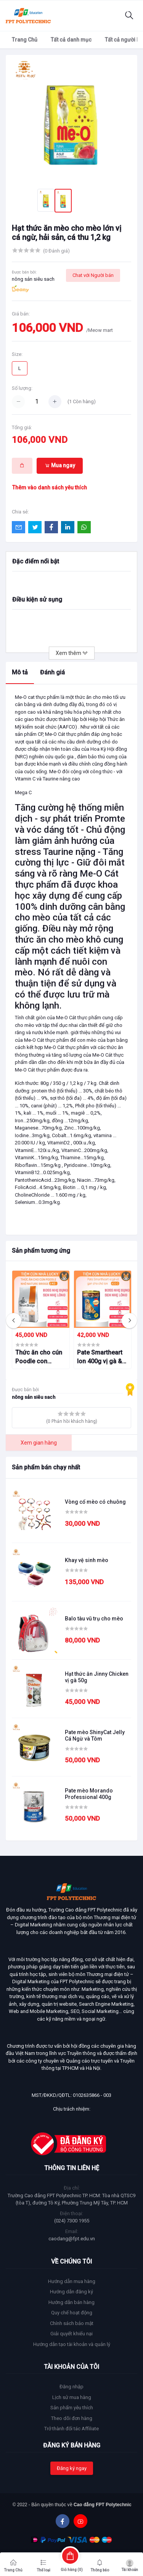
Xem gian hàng (39, 1443)
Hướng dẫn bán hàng (71, 2302)
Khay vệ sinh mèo (86, 1560)
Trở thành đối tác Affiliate (71, 2428)
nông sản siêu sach (33, 279)
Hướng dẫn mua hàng (71, 2281)
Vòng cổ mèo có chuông (95, 1502)
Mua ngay (60, 465)
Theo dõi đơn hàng (71, 2418)
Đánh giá (52, 672)
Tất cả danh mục (71, 40)
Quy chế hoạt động (71, 2312)
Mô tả (20, 672)
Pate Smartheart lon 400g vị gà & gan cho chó (99, 1357)
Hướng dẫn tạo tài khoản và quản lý (71, 2344)
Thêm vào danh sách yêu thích (49, 487)
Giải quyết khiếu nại (71, 2333)
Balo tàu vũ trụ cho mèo (94, 1618)
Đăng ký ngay (72, 2468)
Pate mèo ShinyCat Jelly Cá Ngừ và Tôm (95, 1735)
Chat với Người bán (93, 275)
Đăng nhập (71, 2386)
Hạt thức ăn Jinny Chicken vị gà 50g (97, 1677)
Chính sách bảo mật (71, 2323)
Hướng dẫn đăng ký (71, 2291)
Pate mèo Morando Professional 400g (89, 1794)
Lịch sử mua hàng (71, 2397)
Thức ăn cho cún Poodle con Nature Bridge (38, 1357)
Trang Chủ (24, 40)
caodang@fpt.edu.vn (71, 2238)
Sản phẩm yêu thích (71, 2407)
